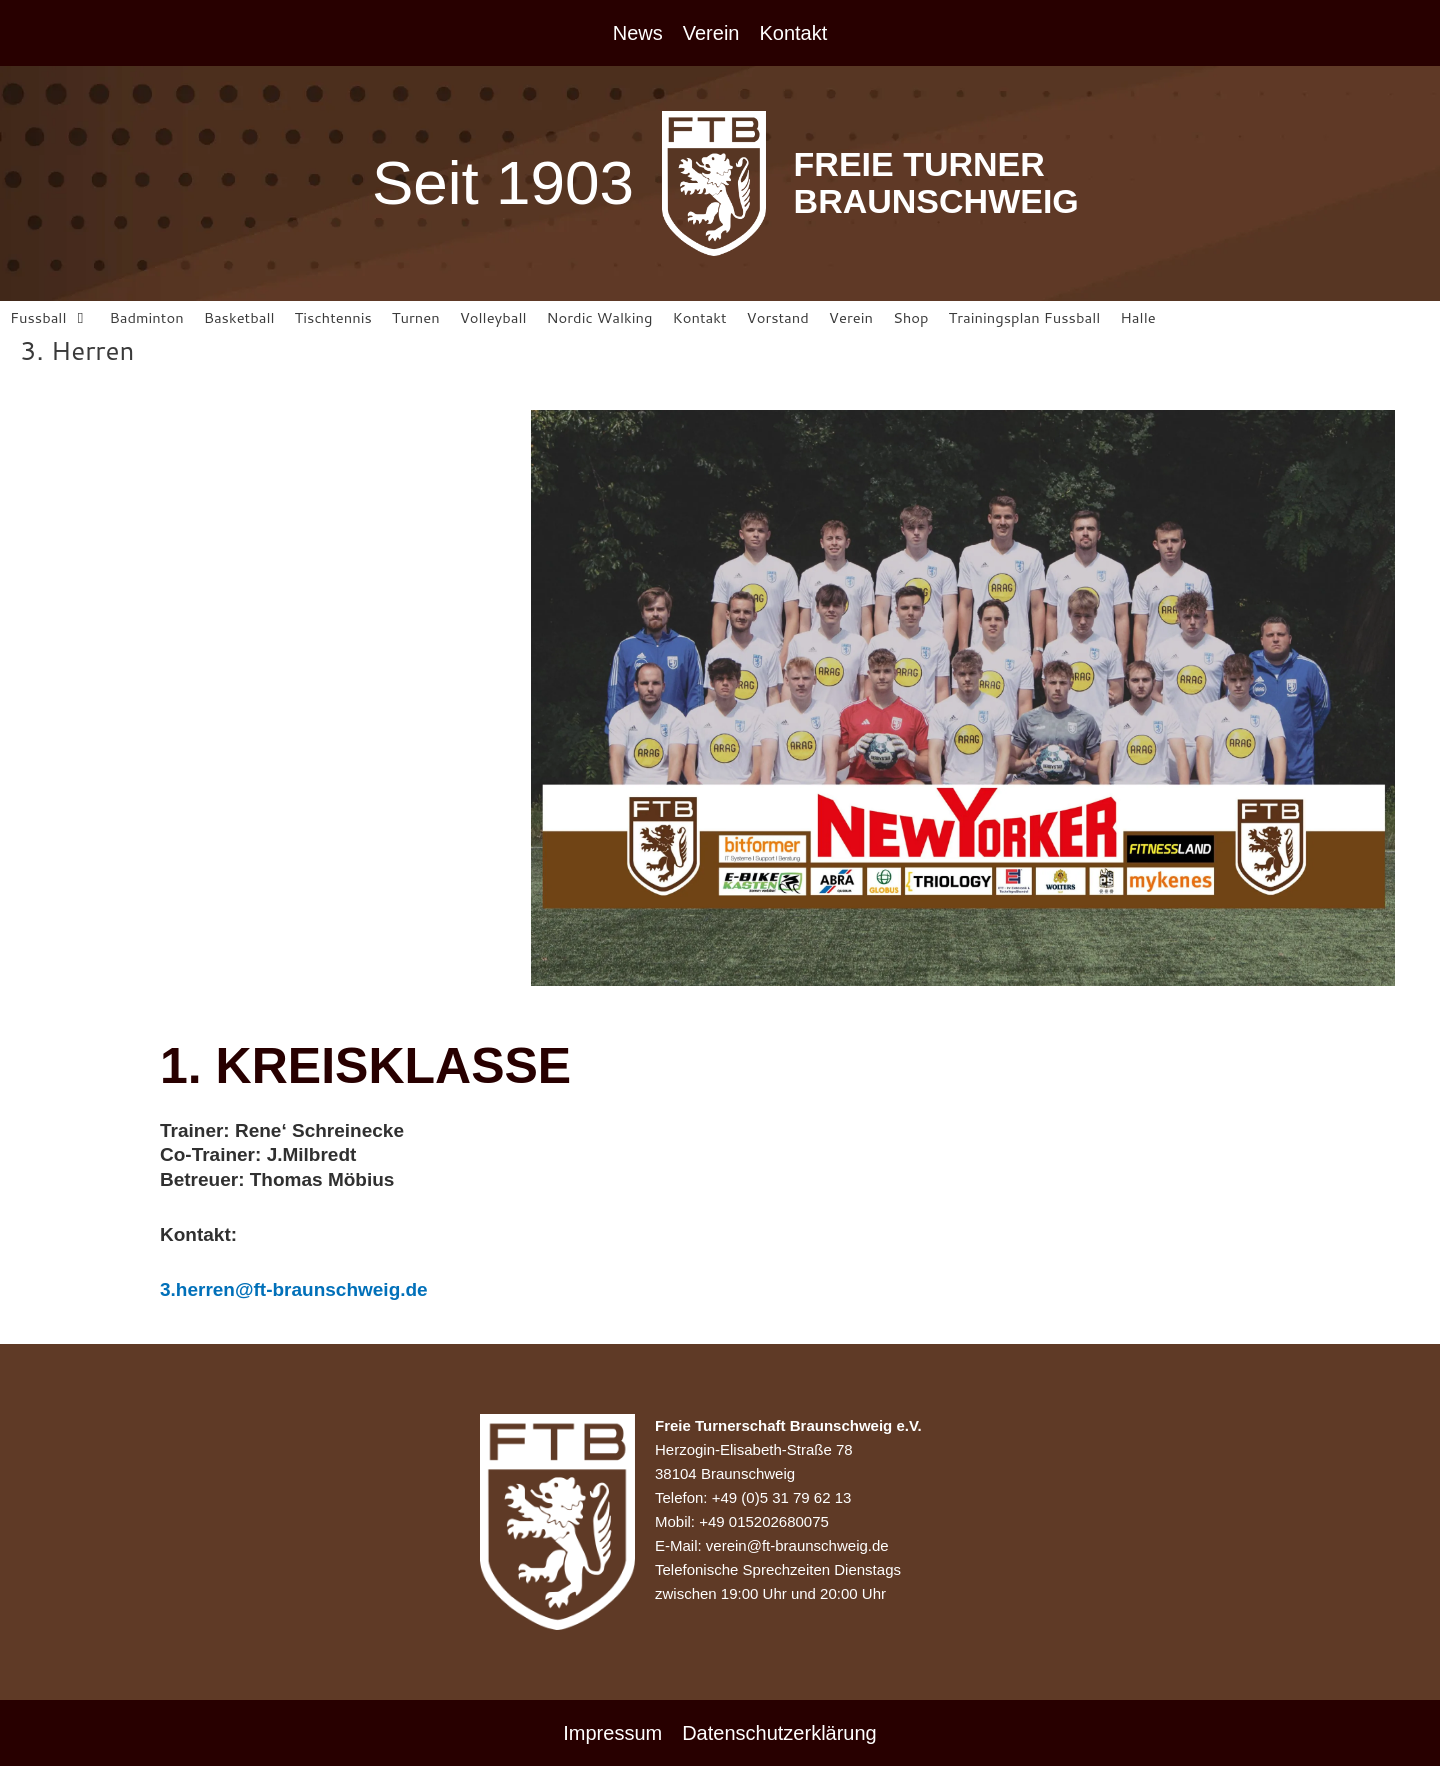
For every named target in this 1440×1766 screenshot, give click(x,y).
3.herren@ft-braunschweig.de (294, 1290)
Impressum (612, 1733)
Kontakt (793, 33)
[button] (50, 318)
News (638, 33)
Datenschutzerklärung (779, 1733)
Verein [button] (711, 33)
